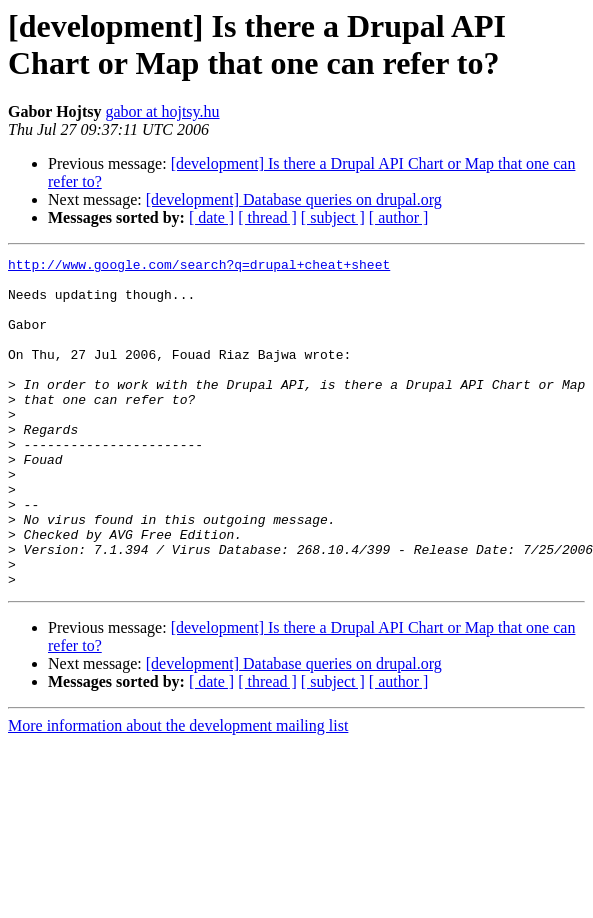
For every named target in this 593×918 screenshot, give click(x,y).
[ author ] (399, 217)
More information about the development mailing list (178, 791)
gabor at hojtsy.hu (162, 111)
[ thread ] (267, 217)
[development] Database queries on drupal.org (294, 199)
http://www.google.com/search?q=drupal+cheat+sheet (199, 267)
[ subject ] (333, 217)
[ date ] (211, 217)
